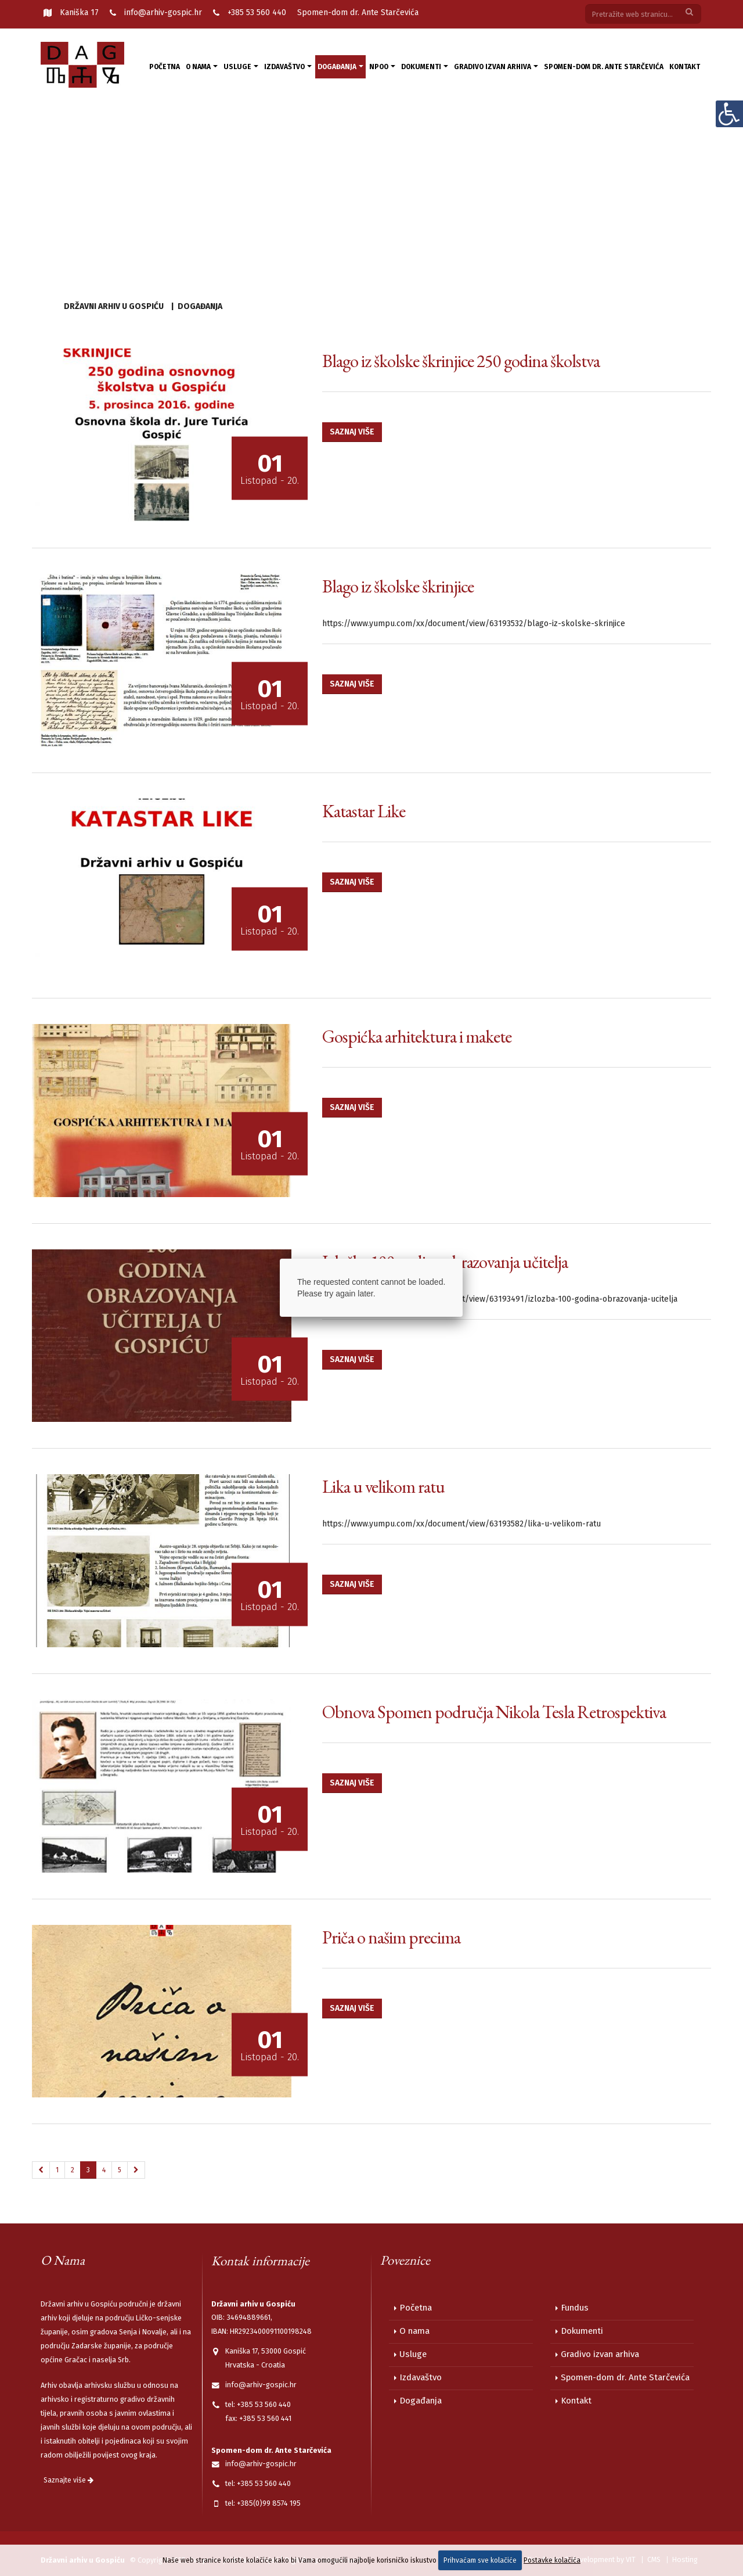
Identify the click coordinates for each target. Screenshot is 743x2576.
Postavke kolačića (552, 2560)
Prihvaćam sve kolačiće (480, 2560)
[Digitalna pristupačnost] (729, 114)
